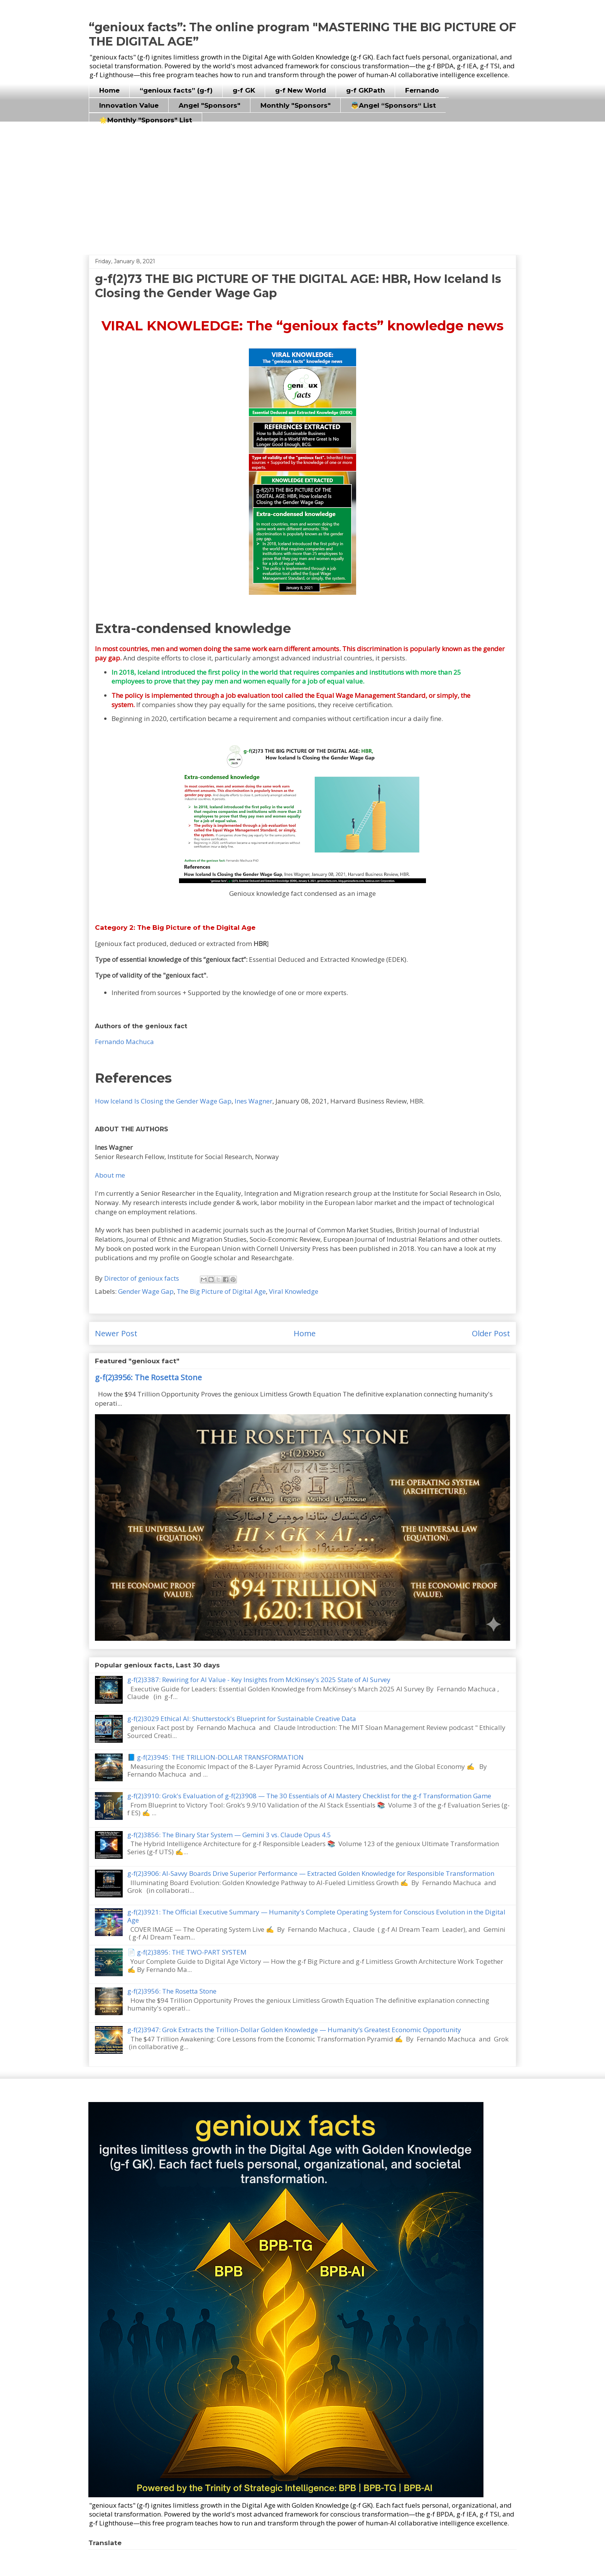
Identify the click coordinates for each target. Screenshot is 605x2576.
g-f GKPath (365, 90)
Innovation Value (129, 105)
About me (110, 1175)
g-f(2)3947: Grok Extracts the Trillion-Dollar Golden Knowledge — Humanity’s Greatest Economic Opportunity (294, 2029)
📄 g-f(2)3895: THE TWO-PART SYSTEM (187, 1952)
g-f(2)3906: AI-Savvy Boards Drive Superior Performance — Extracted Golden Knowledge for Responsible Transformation (310, 1873)
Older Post (491, 1333)
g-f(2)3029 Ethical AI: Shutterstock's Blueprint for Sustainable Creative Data (241, 1718)
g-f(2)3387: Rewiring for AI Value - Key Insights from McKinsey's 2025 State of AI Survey (258, 1679)
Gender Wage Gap (146, 1291)
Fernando (422, 90)
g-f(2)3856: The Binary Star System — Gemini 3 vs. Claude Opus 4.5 (229, 1834)
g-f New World (300, 90)
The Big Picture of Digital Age (221, 1291)
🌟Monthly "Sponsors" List (145, 120)
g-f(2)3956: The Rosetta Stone (148, 1377)
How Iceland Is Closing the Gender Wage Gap (163, 1101)
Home (109, 90)
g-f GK (244, 90)
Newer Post (116, 1333)
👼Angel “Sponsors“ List (393, 105)
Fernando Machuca (124, 1041)
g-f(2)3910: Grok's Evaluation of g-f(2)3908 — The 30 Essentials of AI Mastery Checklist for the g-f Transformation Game (309, 1795)
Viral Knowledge (293, 1291)
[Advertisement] (302, 185)
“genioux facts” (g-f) (176, 90)
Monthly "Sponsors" (295, 105)
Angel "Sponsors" (209, 105)
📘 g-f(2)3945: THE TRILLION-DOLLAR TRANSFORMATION (215, 1757)
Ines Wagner (253, 1101)
